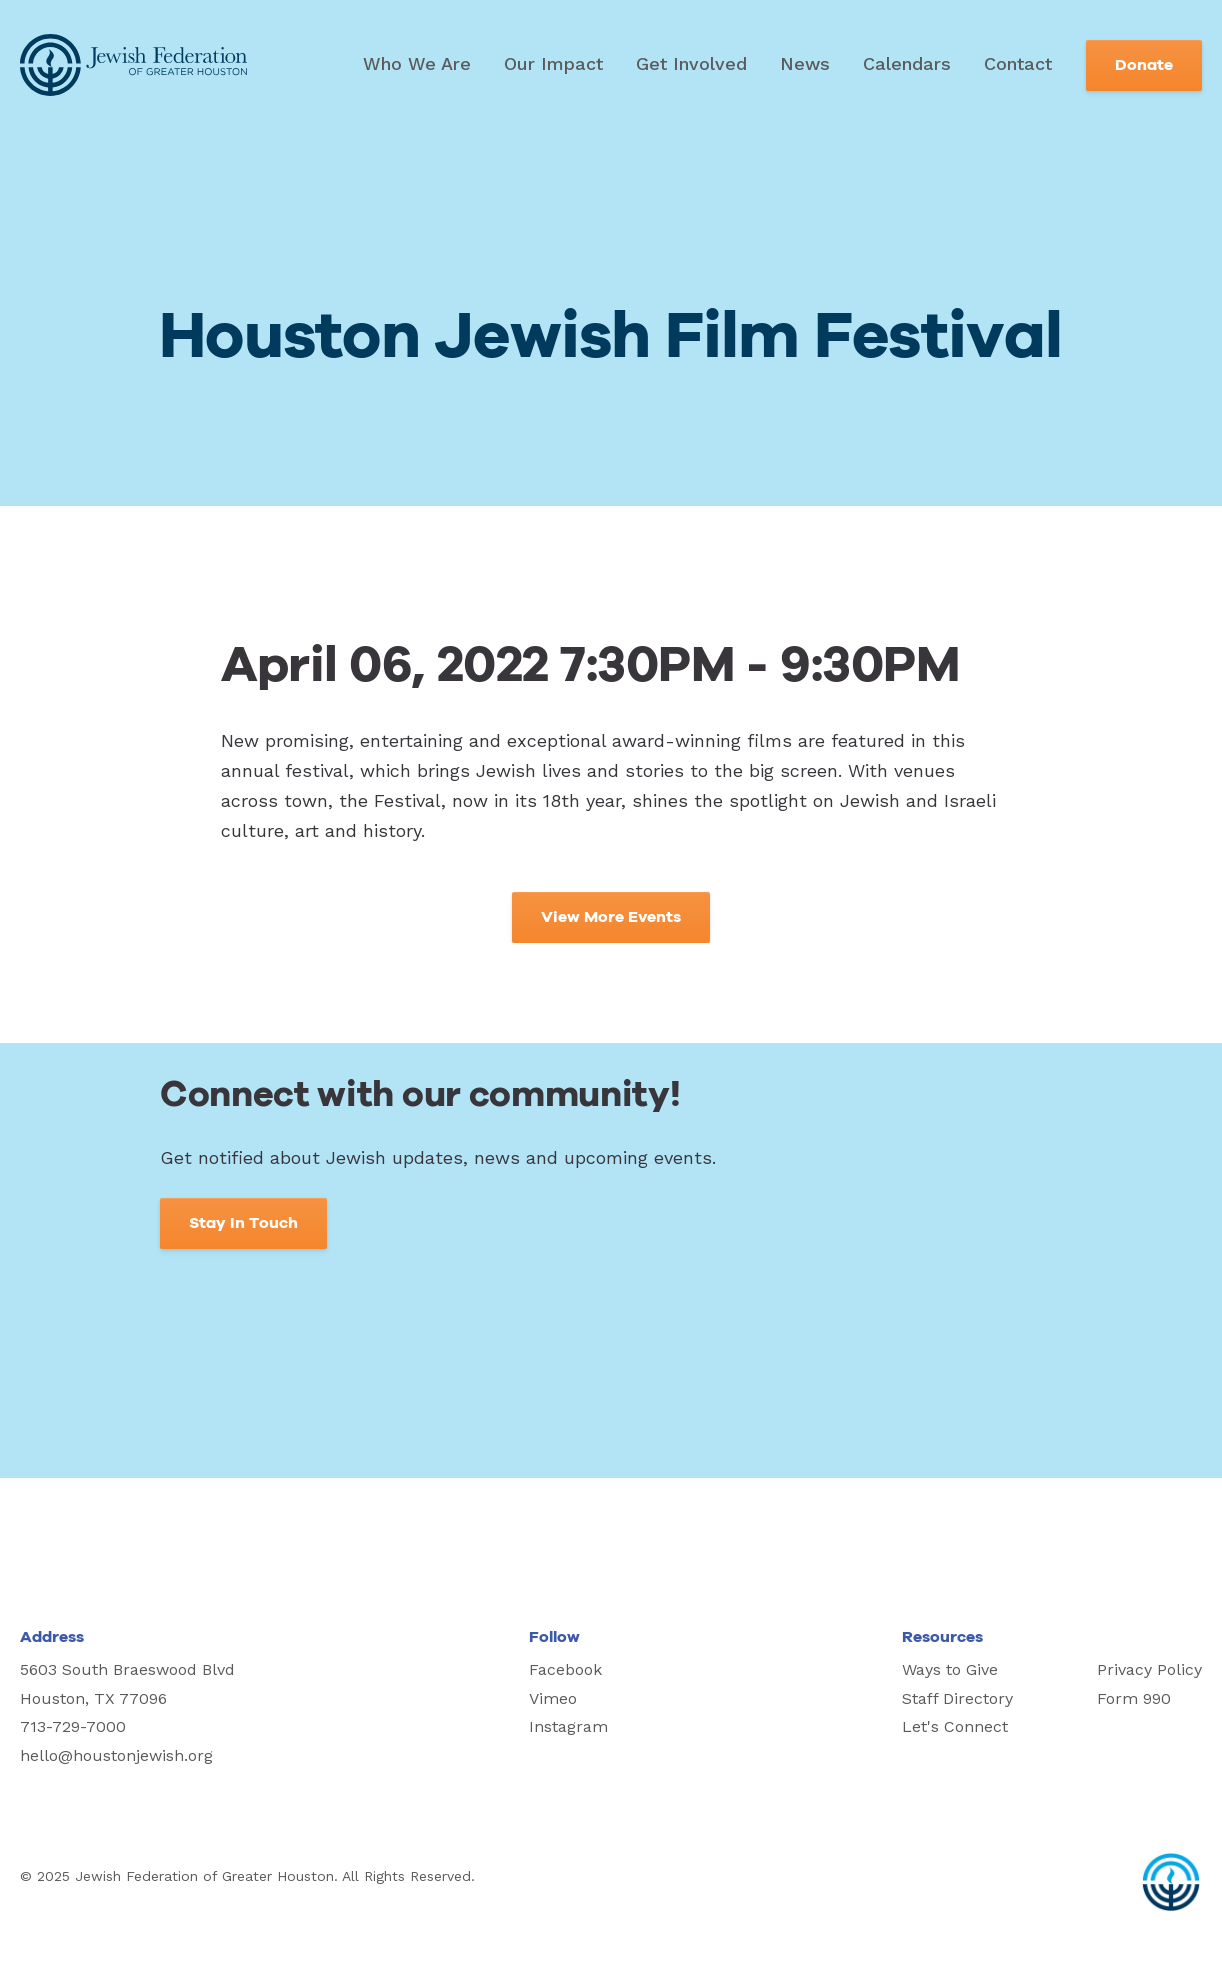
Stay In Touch (243, 1223)
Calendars (907, 63)
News (805, 63)
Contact (1018, 63)
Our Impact (553, 63)
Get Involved (691, 63)
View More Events (611, 917)
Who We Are (417, 63)
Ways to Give (950, 1669)
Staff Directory (957, 1698)
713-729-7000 (73, 1726)
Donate (1144, 65)
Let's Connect (955, 1726)
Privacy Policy (1149, 1669)
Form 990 (1134, 1698)
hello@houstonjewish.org (116, 1755)
